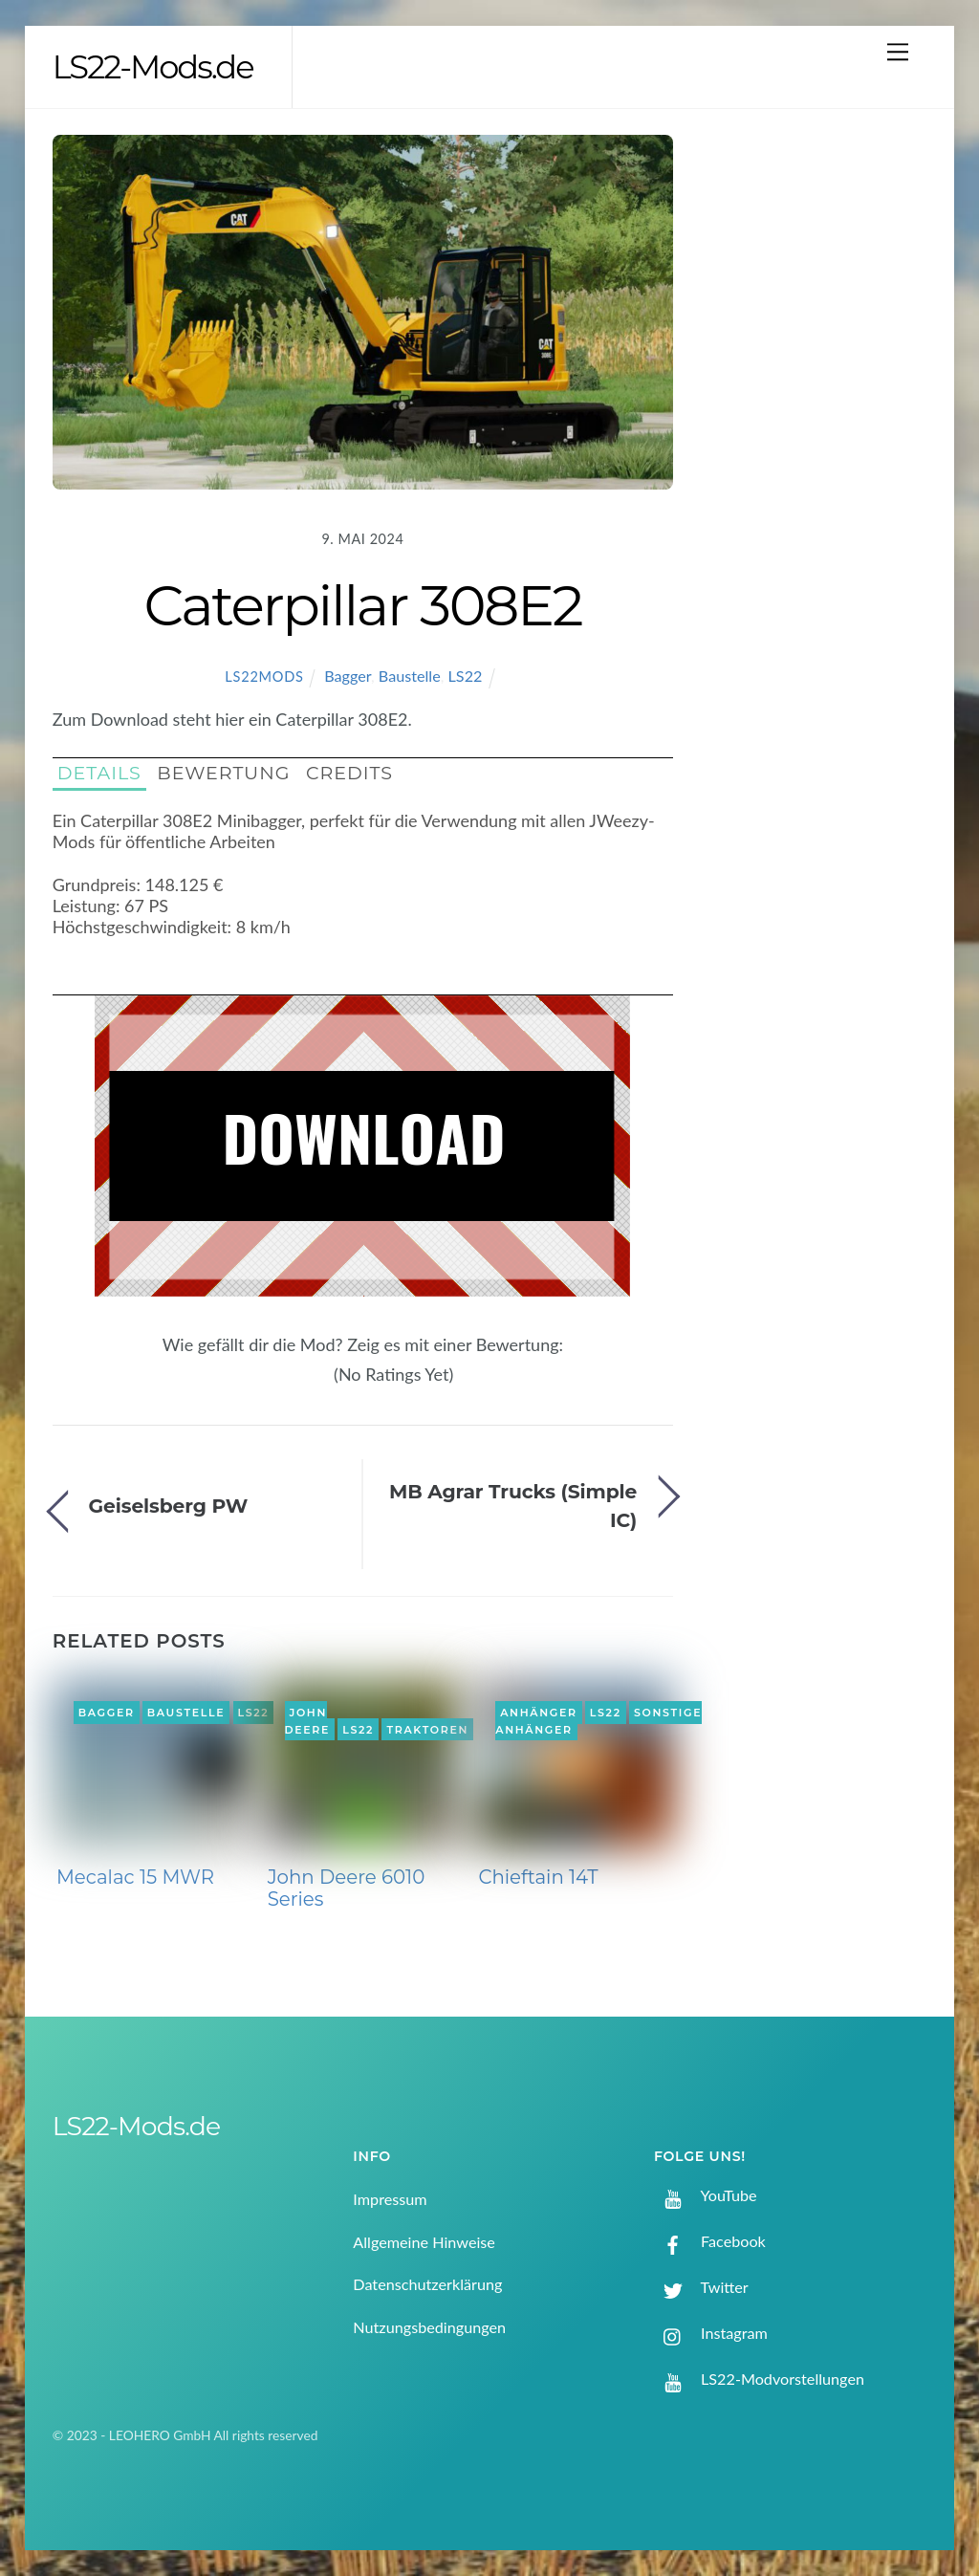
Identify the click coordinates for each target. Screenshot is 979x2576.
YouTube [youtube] (705, 2195)
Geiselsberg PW (169, 1505)
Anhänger (538, 1712)
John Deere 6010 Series (346, 1888)
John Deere (308, 1721)
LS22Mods (264, 676)
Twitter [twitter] (701, 2287)
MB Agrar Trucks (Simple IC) (513, 1505)
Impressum (389, 2199)
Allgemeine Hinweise (424, 2242)
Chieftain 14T (538, 1877)
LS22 (465, 675)
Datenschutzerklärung (427, 2284)
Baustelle (410, 675)
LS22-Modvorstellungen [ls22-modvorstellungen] (759, 2378)
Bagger (347, 675)
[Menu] (898, 51)
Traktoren (427, 1729)
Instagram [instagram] (711, 2333)
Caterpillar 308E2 (362, 605)
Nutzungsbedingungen (429, 2327)
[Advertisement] (821, 445)
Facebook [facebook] (710, 2241)
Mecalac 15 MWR (135, 1877)
